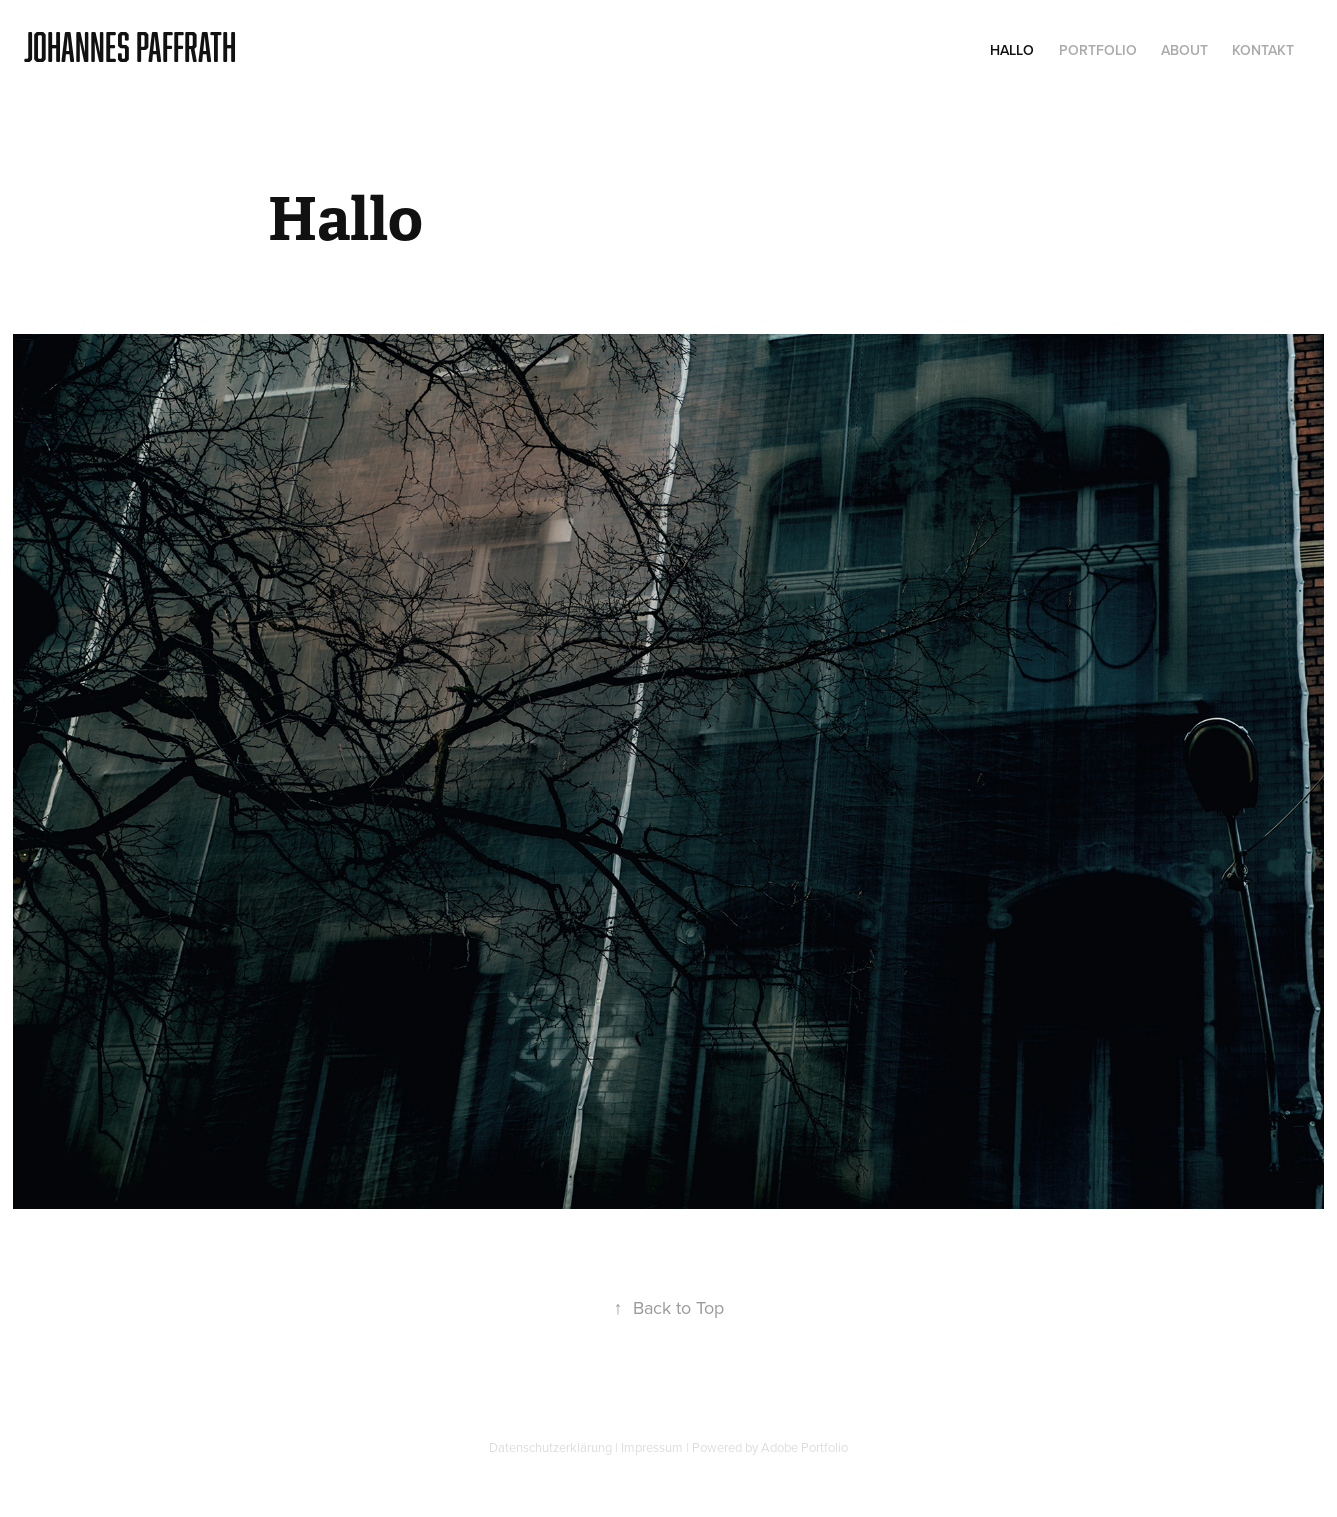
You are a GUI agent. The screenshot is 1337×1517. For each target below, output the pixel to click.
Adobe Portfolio (804, 1447)
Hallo (1012, 50)
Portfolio (1098, 50)
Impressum (652, 1447)
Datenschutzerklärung (550, 1447)
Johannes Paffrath (130, 46)
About (1184, 50)
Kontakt (1263, 50)
